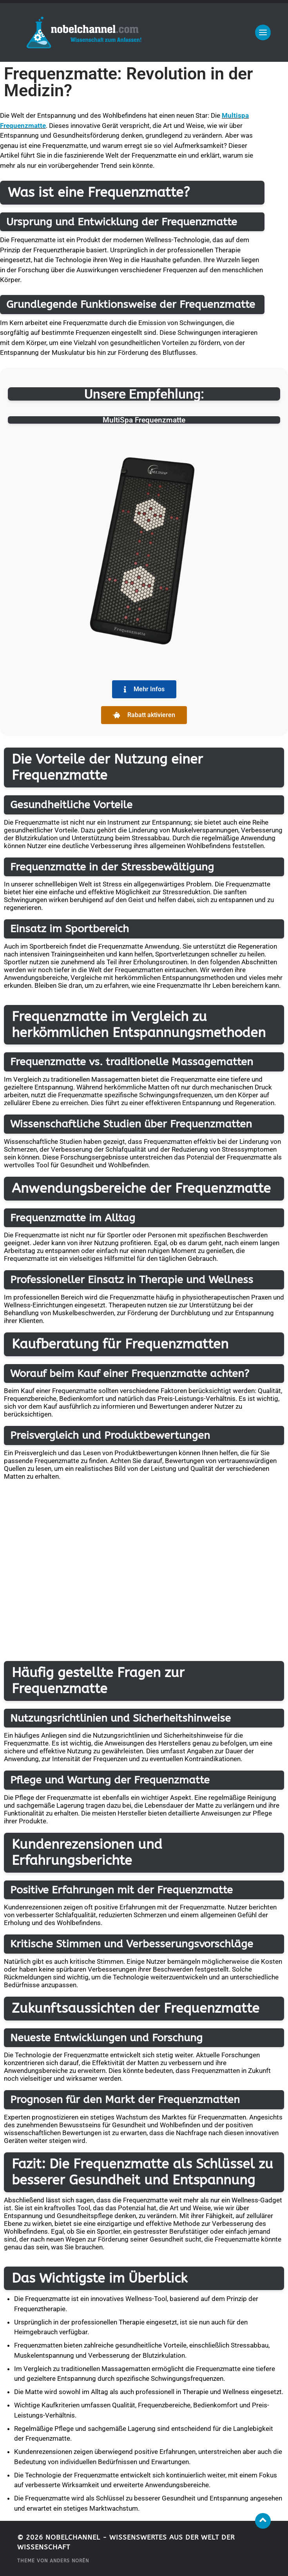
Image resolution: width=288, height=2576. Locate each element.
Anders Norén (69, 2560)
